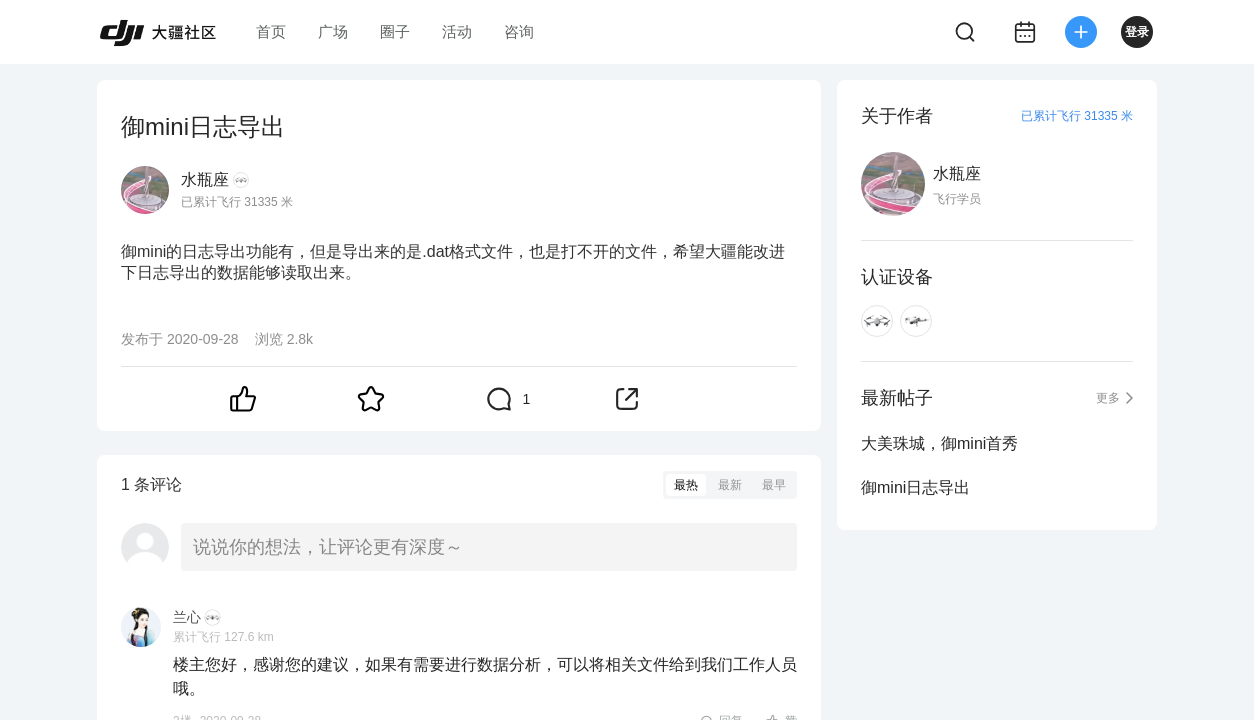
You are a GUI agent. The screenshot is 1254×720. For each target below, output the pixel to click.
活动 (457, 31)
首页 (271, 31)
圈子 (395, 31)
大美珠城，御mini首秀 (939, 443)
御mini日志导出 (915, 487)
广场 (333, 31)
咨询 (519, 31)
